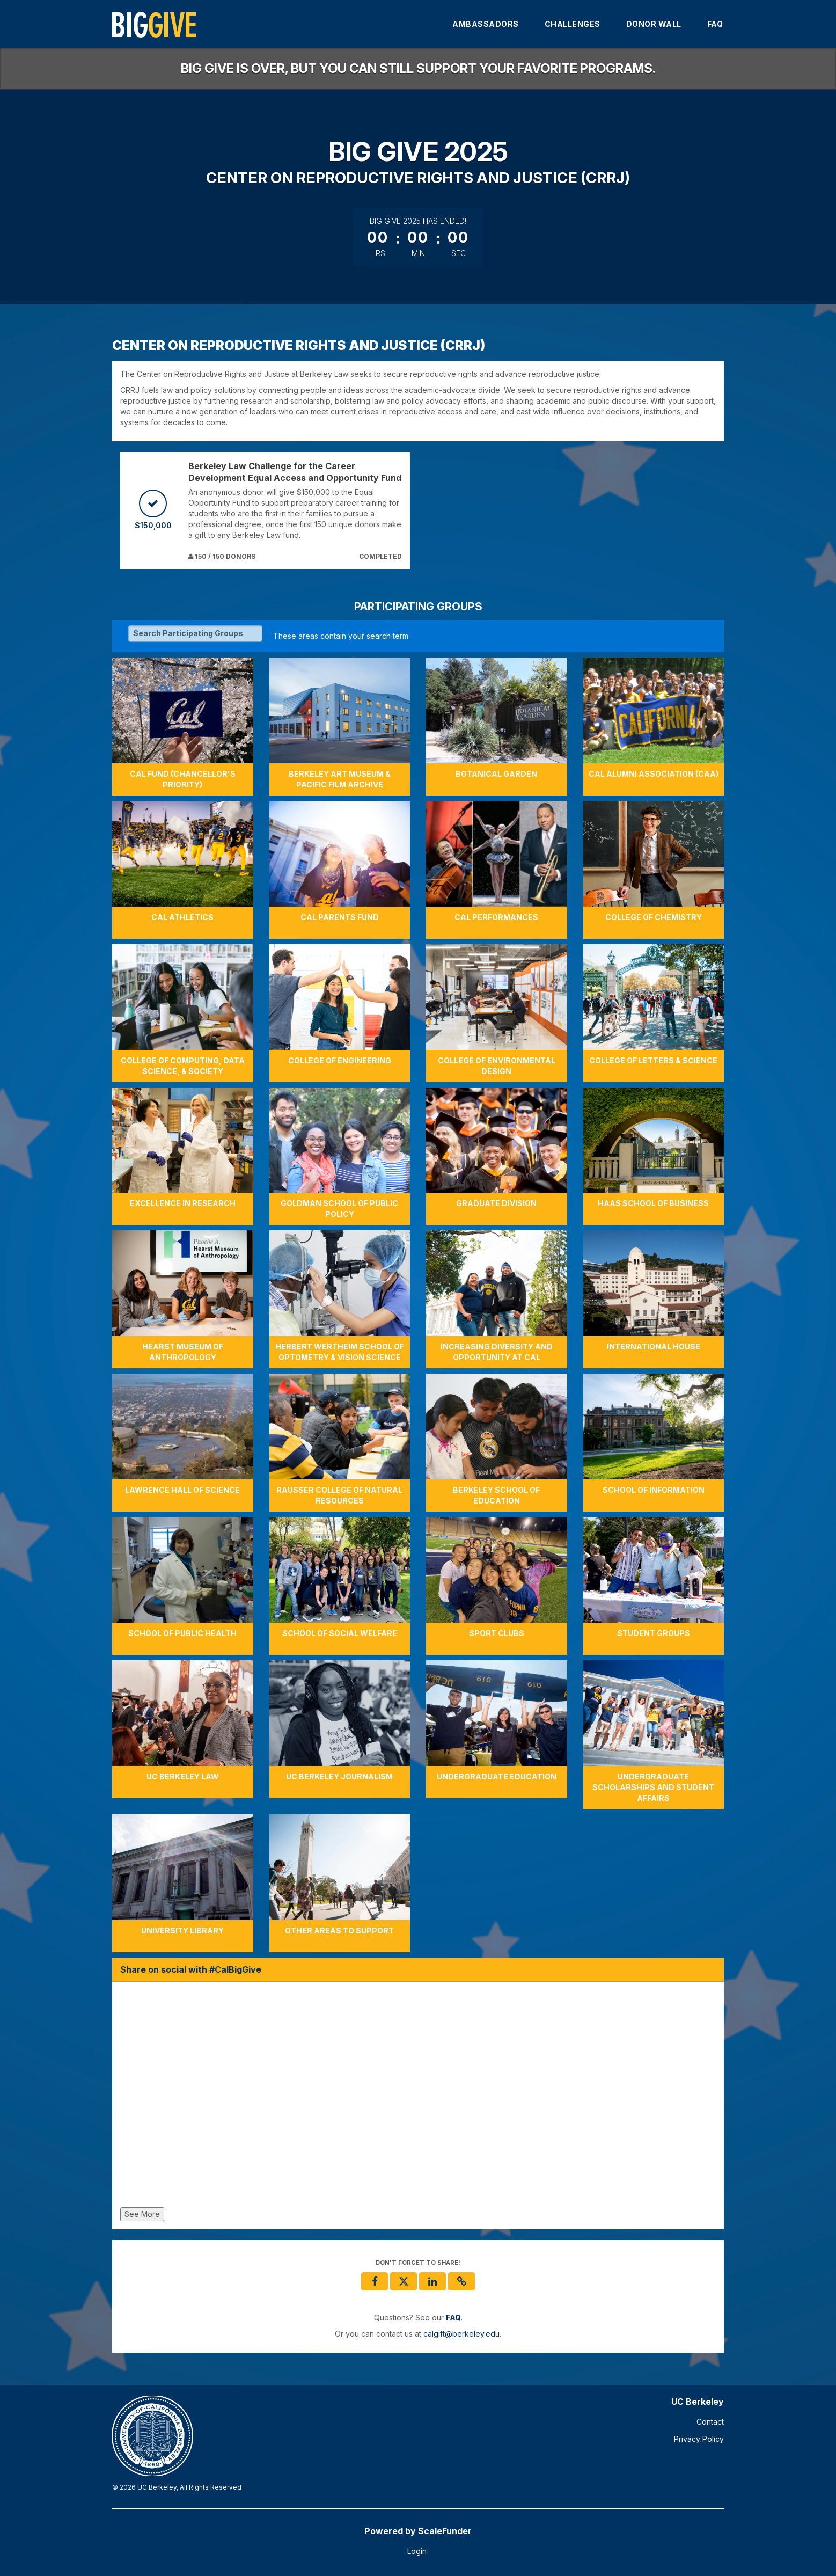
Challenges (572, 23)
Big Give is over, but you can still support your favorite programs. (418, 68)
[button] (461, 2281)
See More (142, 2214)
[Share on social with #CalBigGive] (418, 2097)
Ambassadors (485, 23)
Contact (710, 2421)
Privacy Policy (699, 2438)
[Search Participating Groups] (195, 633)
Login (417, 2551)
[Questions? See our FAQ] (453, 2317)
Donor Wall (653, 23)
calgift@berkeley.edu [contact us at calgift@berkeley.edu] (461, 2333)
